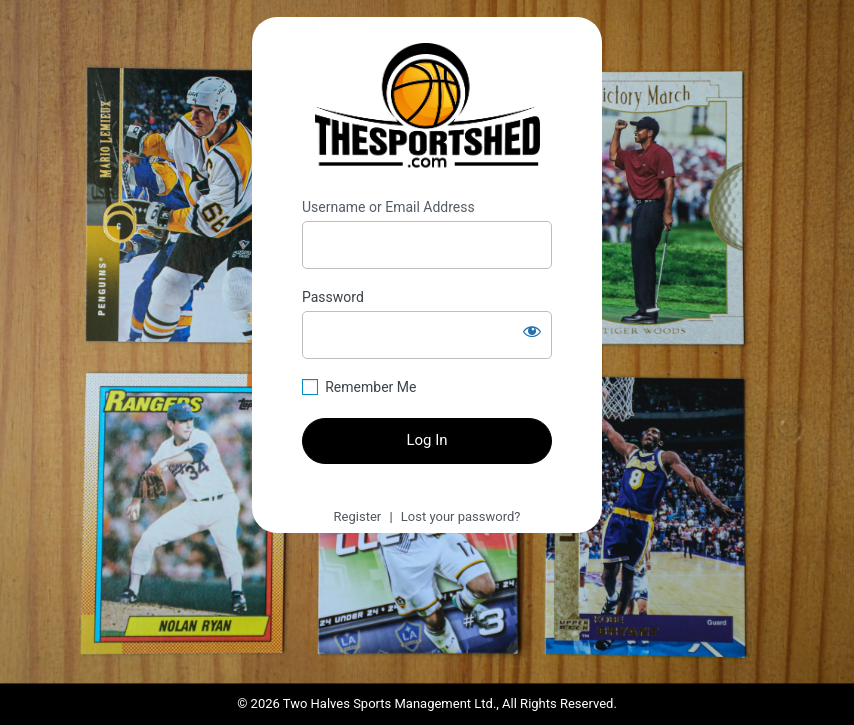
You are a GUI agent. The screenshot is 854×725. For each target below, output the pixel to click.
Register (358, 516)
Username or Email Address (388, 207)
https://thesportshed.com (427, 108)
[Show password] (532, 331)
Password (333, 297)
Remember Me (370, 387)
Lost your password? (461, 516)
